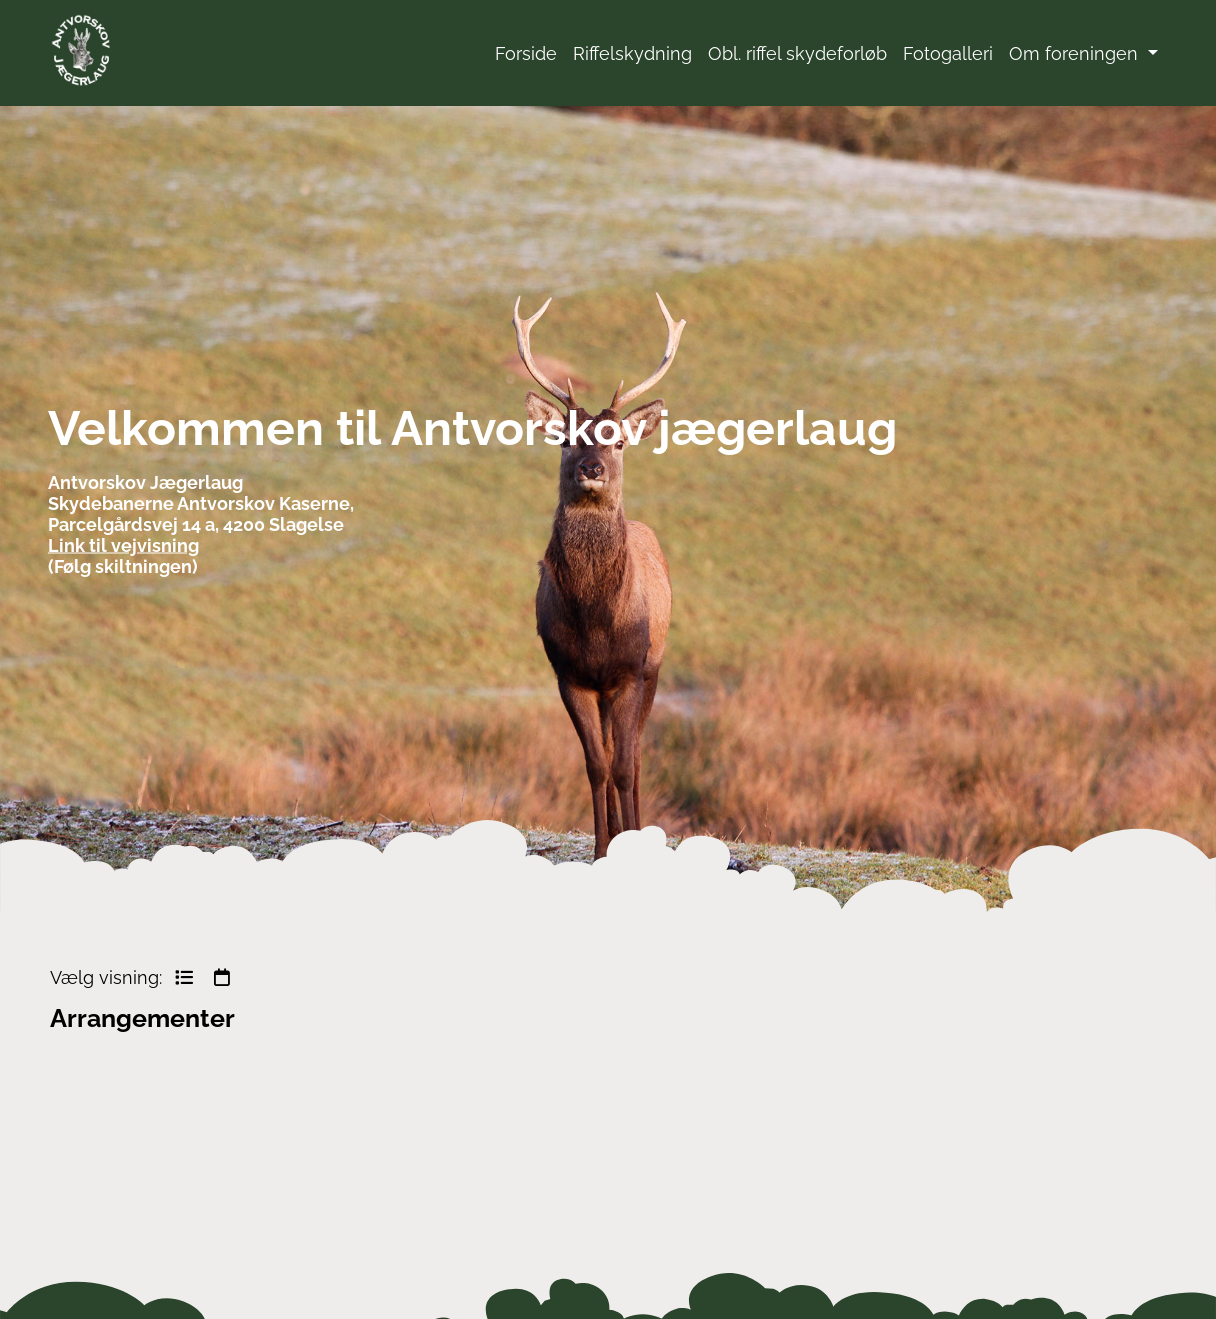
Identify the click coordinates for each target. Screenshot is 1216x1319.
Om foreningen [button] (1076, 53)
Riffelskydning (632, 53)
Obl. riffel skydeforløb (797, 53)
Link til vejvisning (123, 544)
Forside (526, 53)
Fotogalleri (948, 53)
